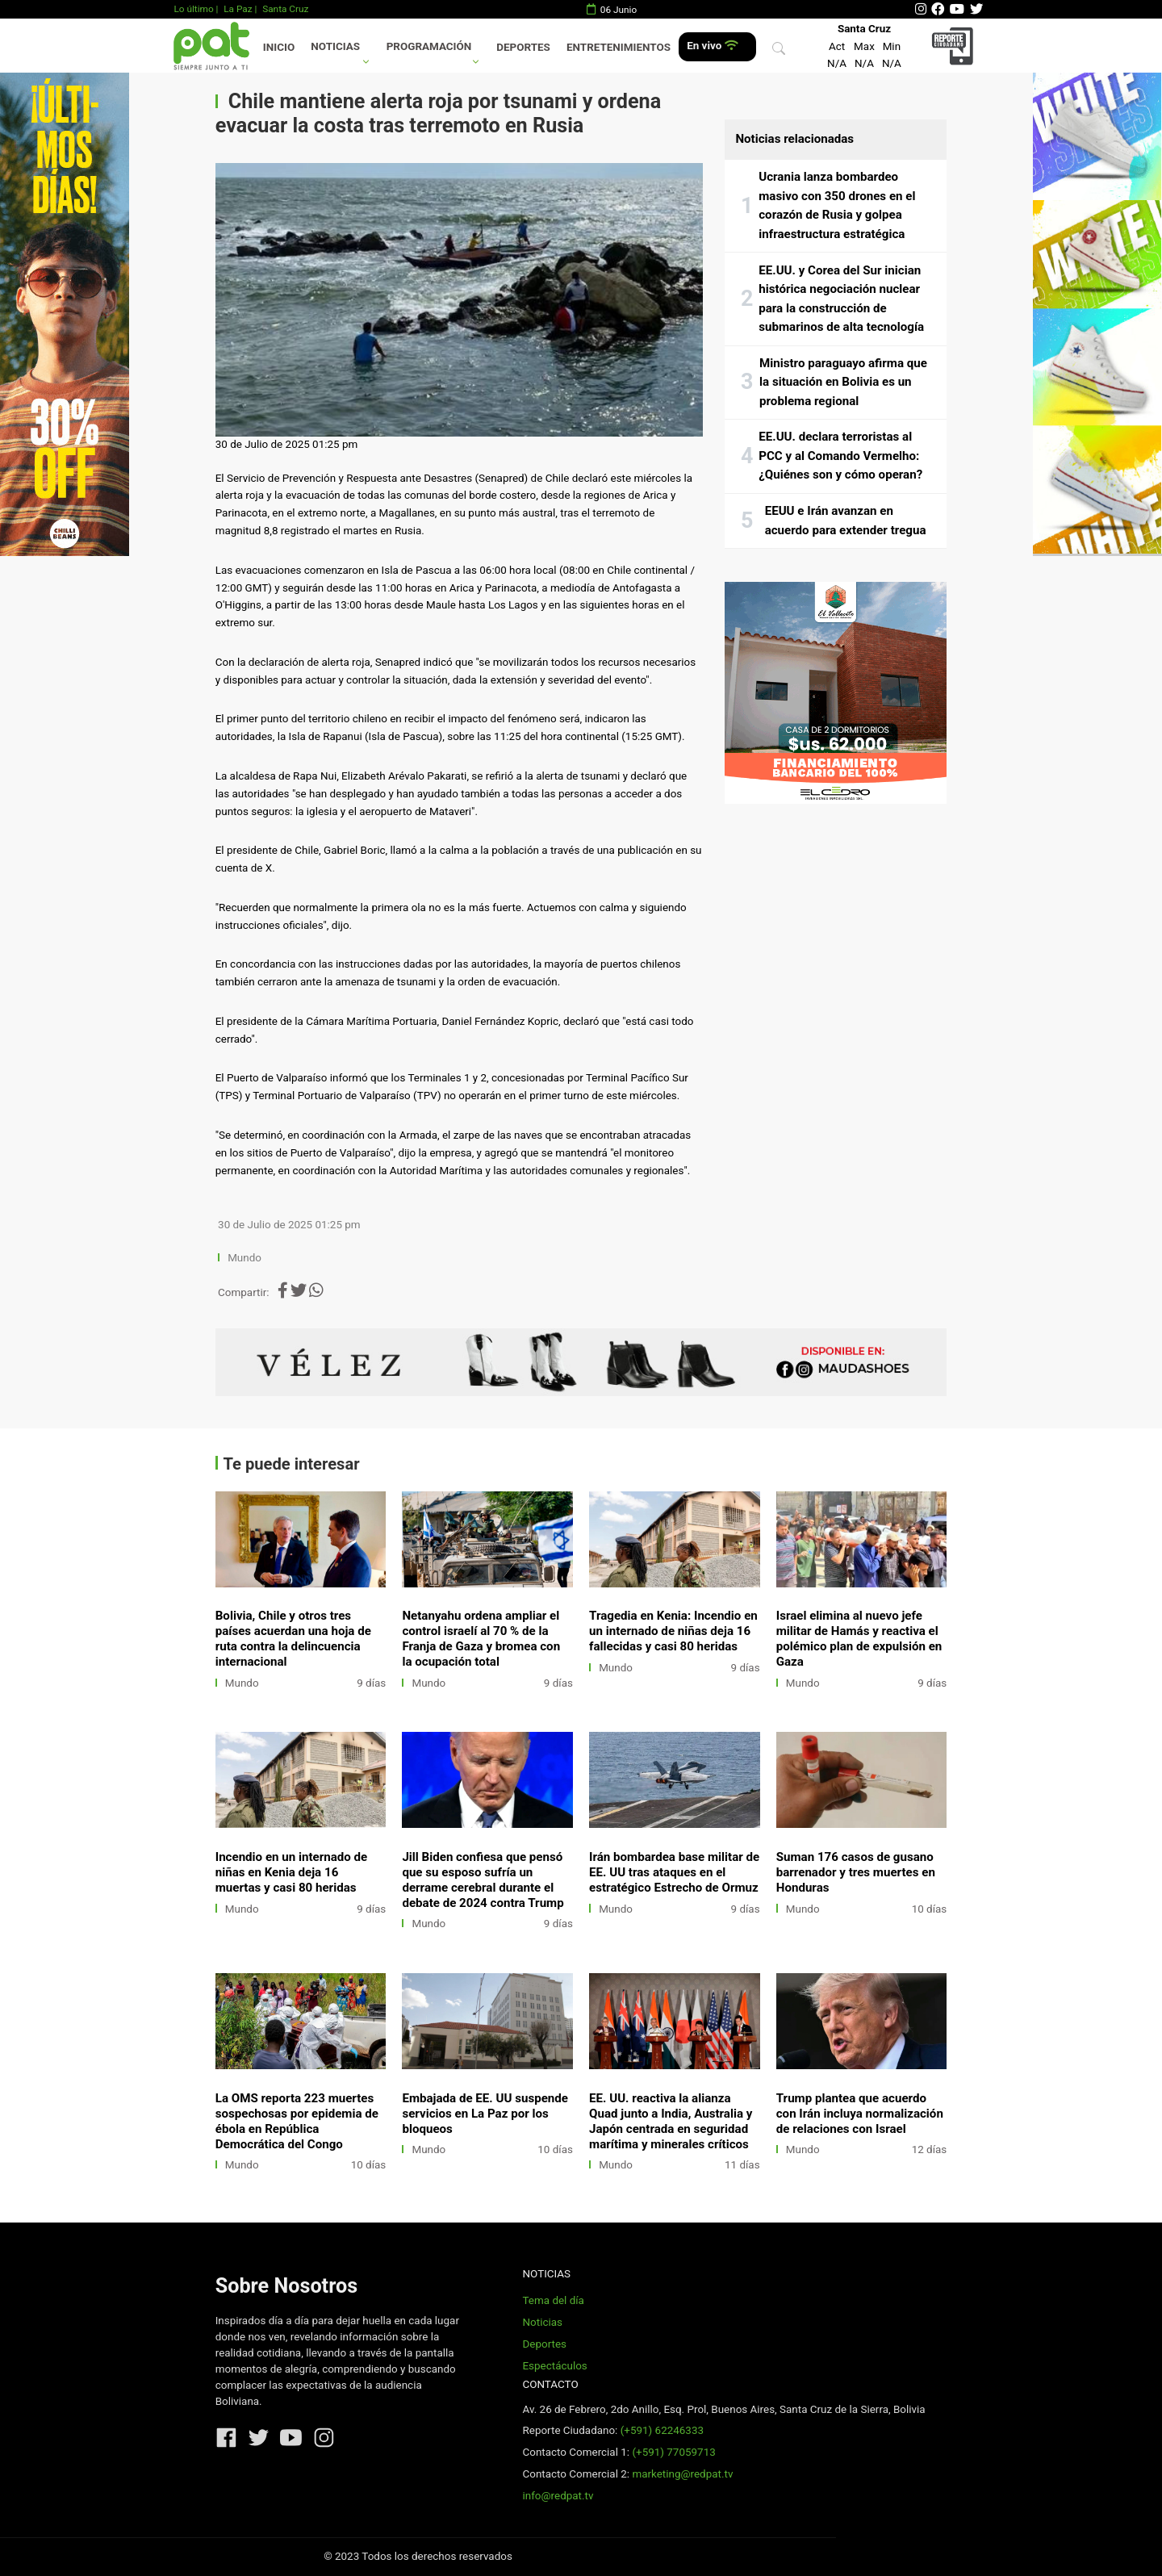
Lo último (193, 9)
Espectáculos (554, 2366)
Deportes (523, 47)
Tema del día (552, 2300)
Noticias (335, 46)
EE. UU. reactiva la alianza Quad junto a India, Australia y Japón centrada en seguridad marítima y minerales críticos (670, 2121)
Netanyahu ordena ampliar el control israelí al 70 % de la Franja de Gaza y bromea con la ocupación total (481, 1638)
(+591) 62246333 (662, 2430)
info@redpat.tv (557, 2496)
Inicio (279, 47)
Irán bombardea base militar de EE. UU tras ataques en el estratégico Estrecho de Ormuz (674, 1872)
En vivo (712, 46)
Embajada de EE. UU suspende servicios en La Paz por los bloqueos (485, 2113)
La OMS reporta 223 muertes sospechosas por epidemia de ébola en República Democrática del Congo (296, 2121)
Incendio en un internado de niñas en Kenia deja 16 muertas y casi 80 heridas (291, 1872)
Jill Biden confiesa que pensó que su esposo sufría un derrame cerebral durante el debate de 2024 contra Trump (482, 1880)
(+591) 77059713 (673, 2452)
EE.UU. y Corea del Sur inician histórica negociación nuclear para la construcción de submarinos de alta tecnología (841, 299)
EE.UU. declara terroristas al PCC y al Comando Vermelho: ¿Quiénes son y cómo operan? (840, 455)
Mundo (244, 1258)
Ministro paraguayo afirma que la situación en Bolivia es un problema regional (843, 382)
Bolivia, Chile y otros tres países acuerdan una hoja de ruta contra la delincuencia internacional (293, 1638)
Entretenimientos (618, 47)
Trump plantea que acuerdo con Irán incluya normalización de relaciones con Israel (859, 2113)
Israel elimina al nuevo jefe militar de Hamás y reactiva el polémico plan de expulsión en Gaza (859, 1638)
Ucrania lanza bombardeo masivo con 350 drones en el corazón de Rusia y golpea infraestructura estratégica (837, 205)
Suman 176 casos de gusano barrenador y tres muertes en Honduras (855, 1872)
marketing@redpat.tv (682, 2474)
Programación (429, 46)
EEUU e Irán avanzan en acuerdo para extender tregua (845, 520)
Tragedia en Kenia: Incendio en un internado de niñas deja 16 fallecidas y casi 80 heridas (673, 1631)
